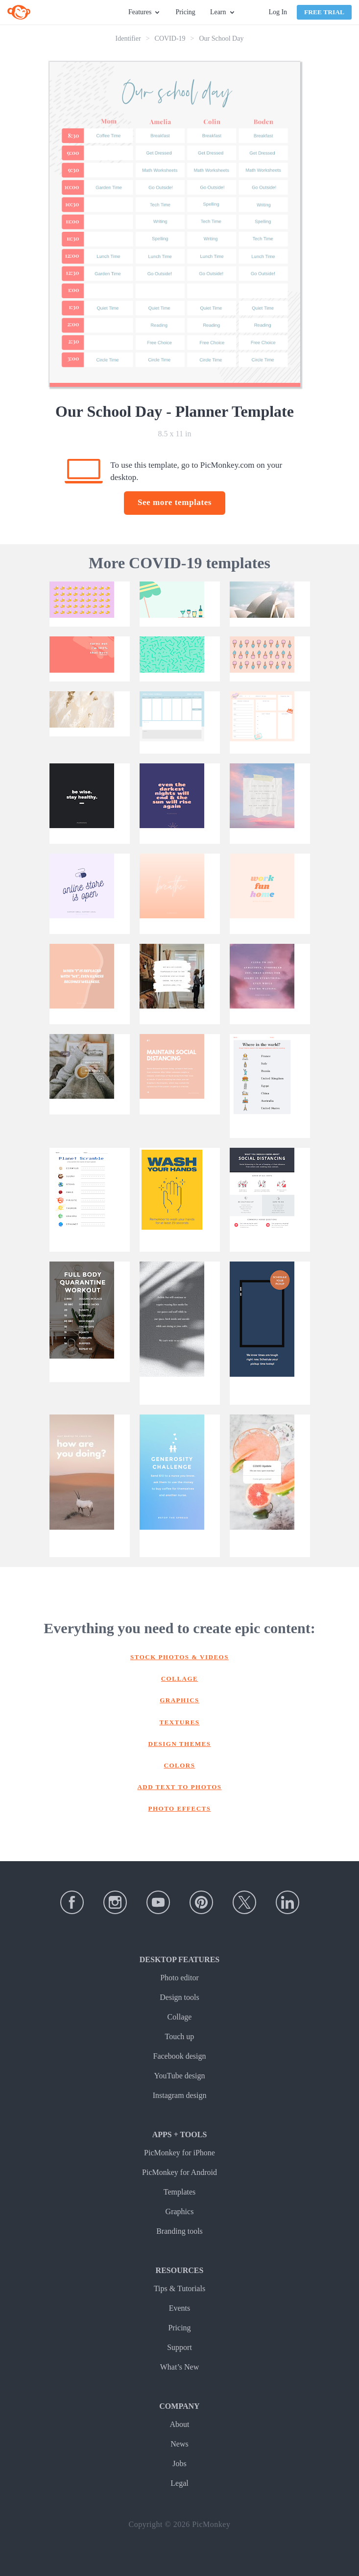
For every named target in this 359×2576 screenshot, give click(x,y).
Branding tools (179, 2231)
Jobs (179, 2463)
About (180, 2424)
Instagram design (180, 2095)
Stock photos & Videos (179, 1657)
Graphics (179, 1700)
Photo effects (179, 1808)
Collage (179, 1678)
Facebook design (179, 2056)
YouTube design (179, 2075)
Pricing (185, 12)
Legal (179, 2483)
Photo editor (179, 1977)
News (179, 2444)
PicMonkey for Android (179, 2172)
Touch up (179, 2036)
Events (180, 2308)
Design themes (179, 1743)
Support (179, 2347)
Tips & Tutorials (179, 2288)
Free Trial (324, 12)
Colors (179, 1765)
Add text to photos (179, 1787)
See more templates (175, 502)
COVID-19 (170, 38)
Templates (180, 2192)
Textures (179, 1722)
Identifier (128, 38)
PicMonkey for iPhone (179, 2152)
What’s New (179, 2367)
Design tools (179, 1997)
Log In (277, 12)
